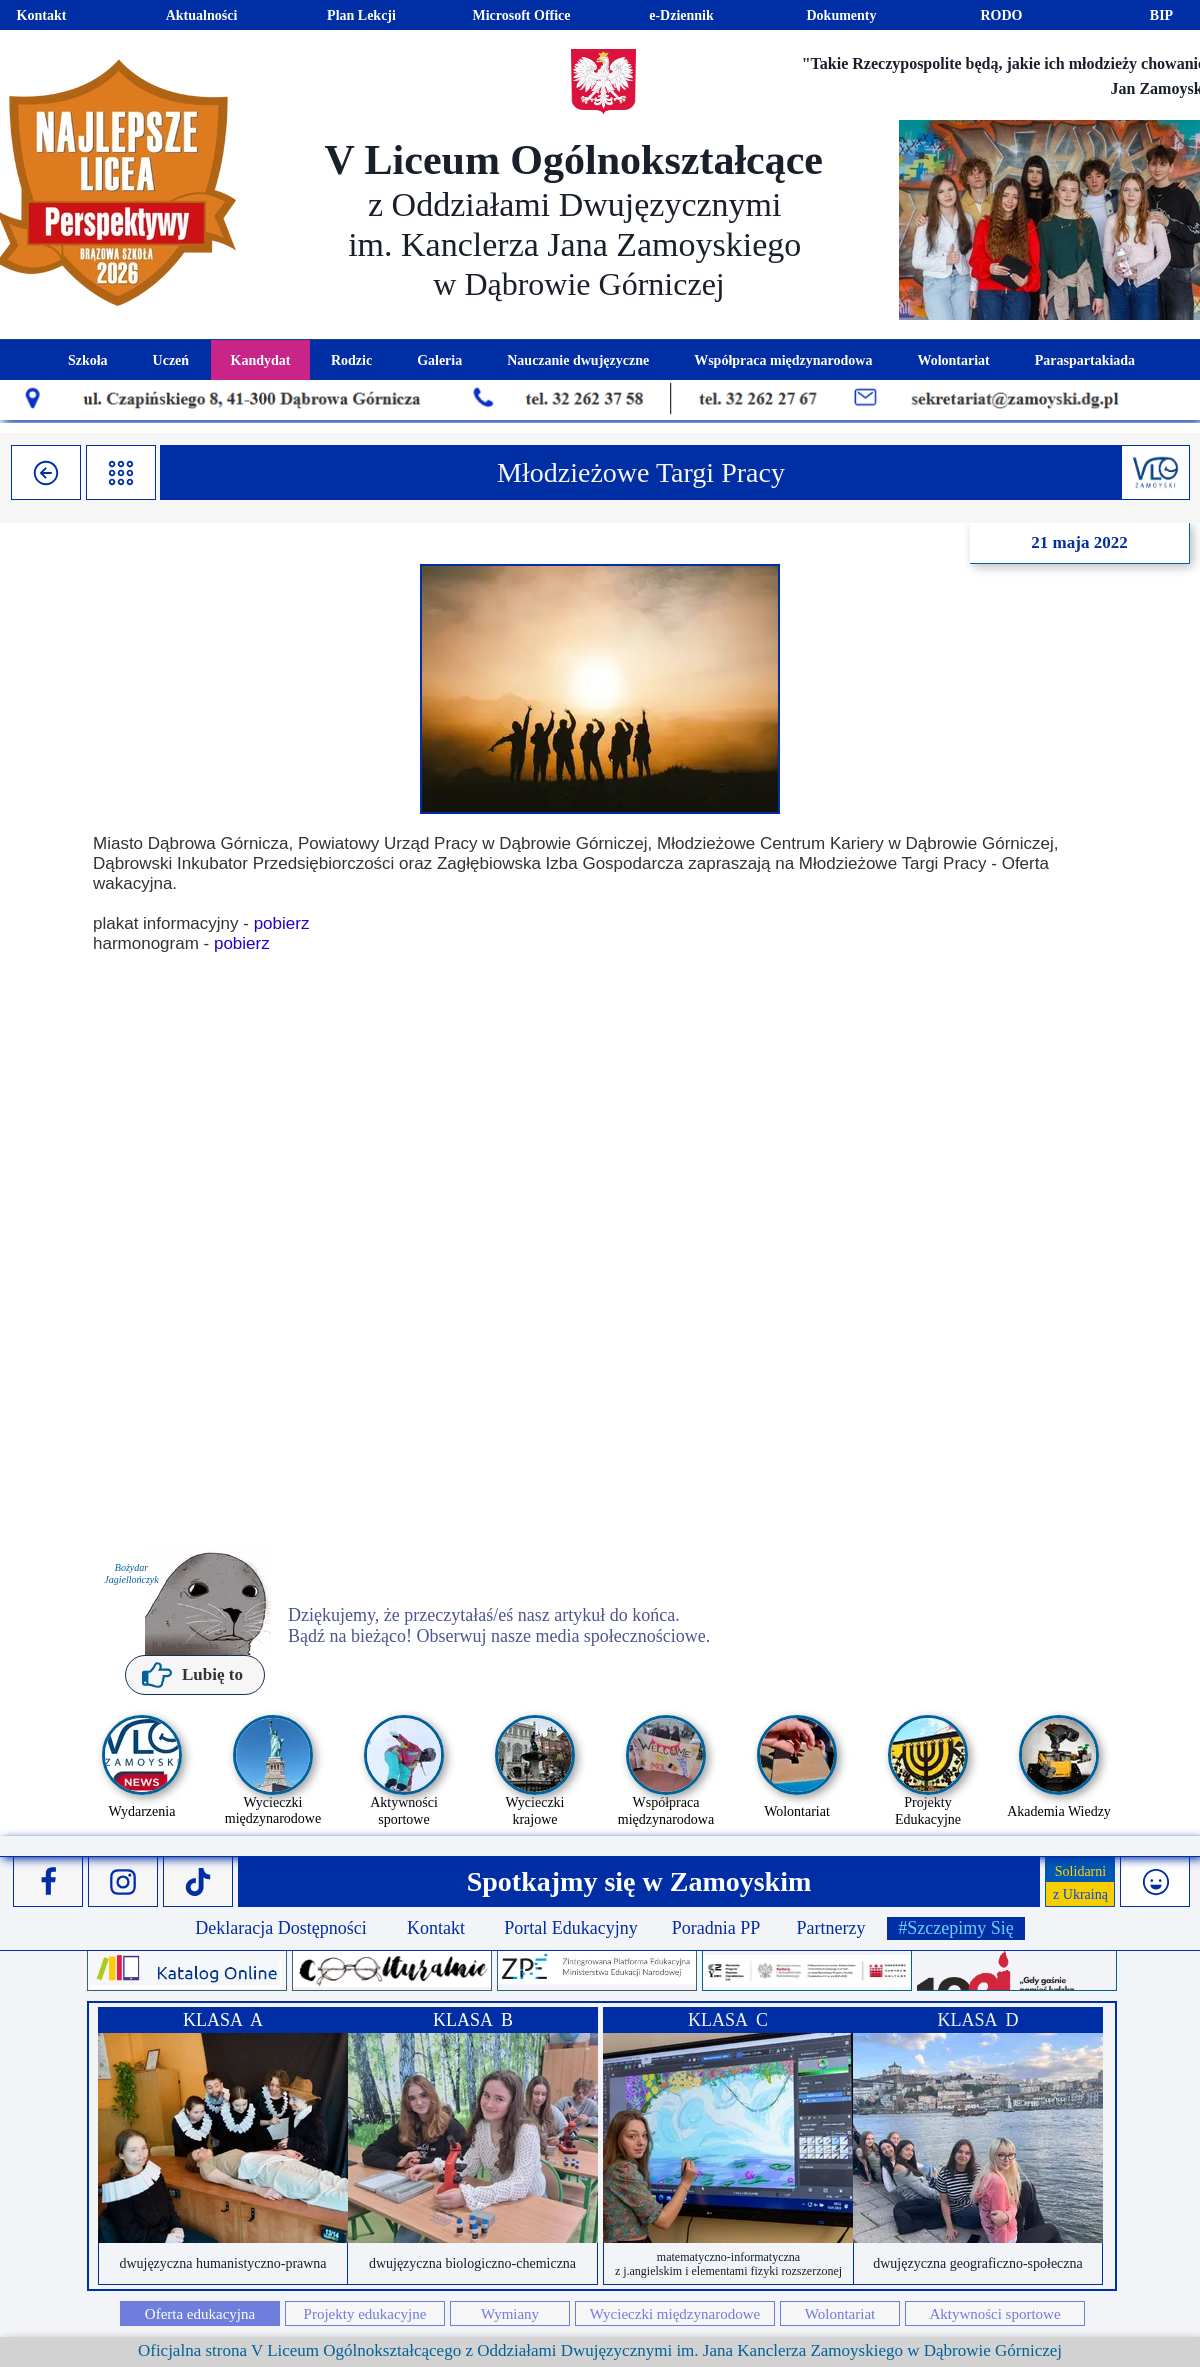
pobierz (282, 923)
